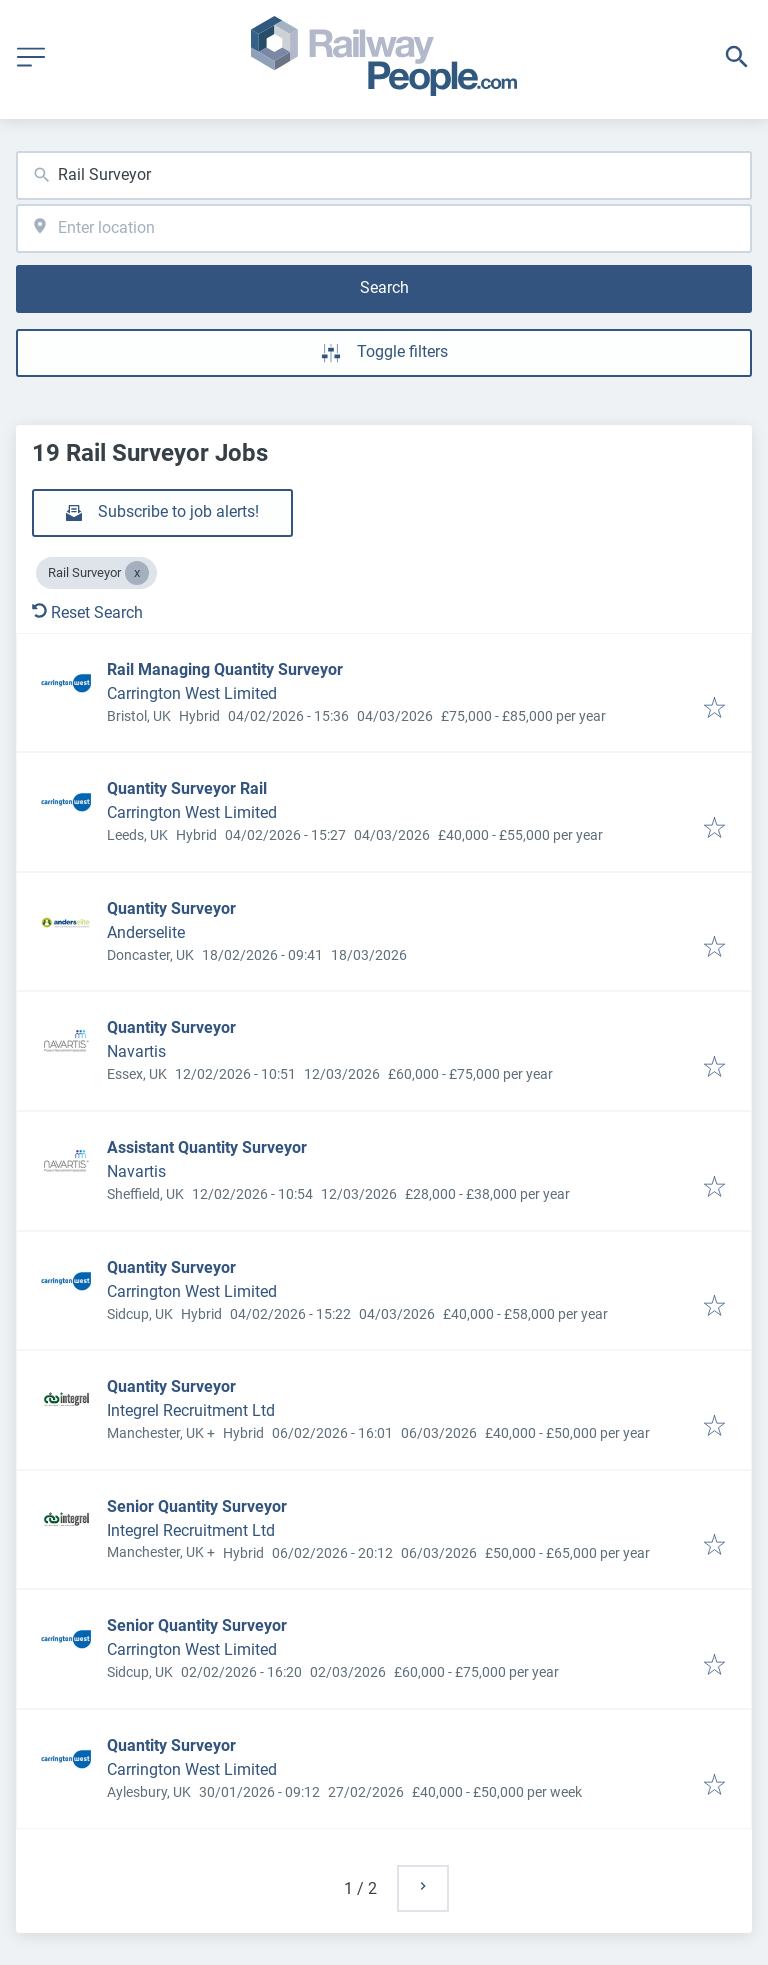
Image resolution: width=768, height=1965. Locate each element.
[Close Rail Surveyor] (137, 573)
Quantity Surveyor (171, 908)
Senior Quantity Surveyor (197, 1506)
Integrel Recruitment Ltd (191, 1410)
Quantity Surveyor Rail (187, 788)
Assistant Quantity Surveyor (207, 1147)
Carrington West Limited (192, 693)
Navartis (136, 1051)
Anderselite (146, 932)
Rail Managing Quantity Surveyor (225, 669)
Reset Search (87, 612)
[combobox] (384, 175)
